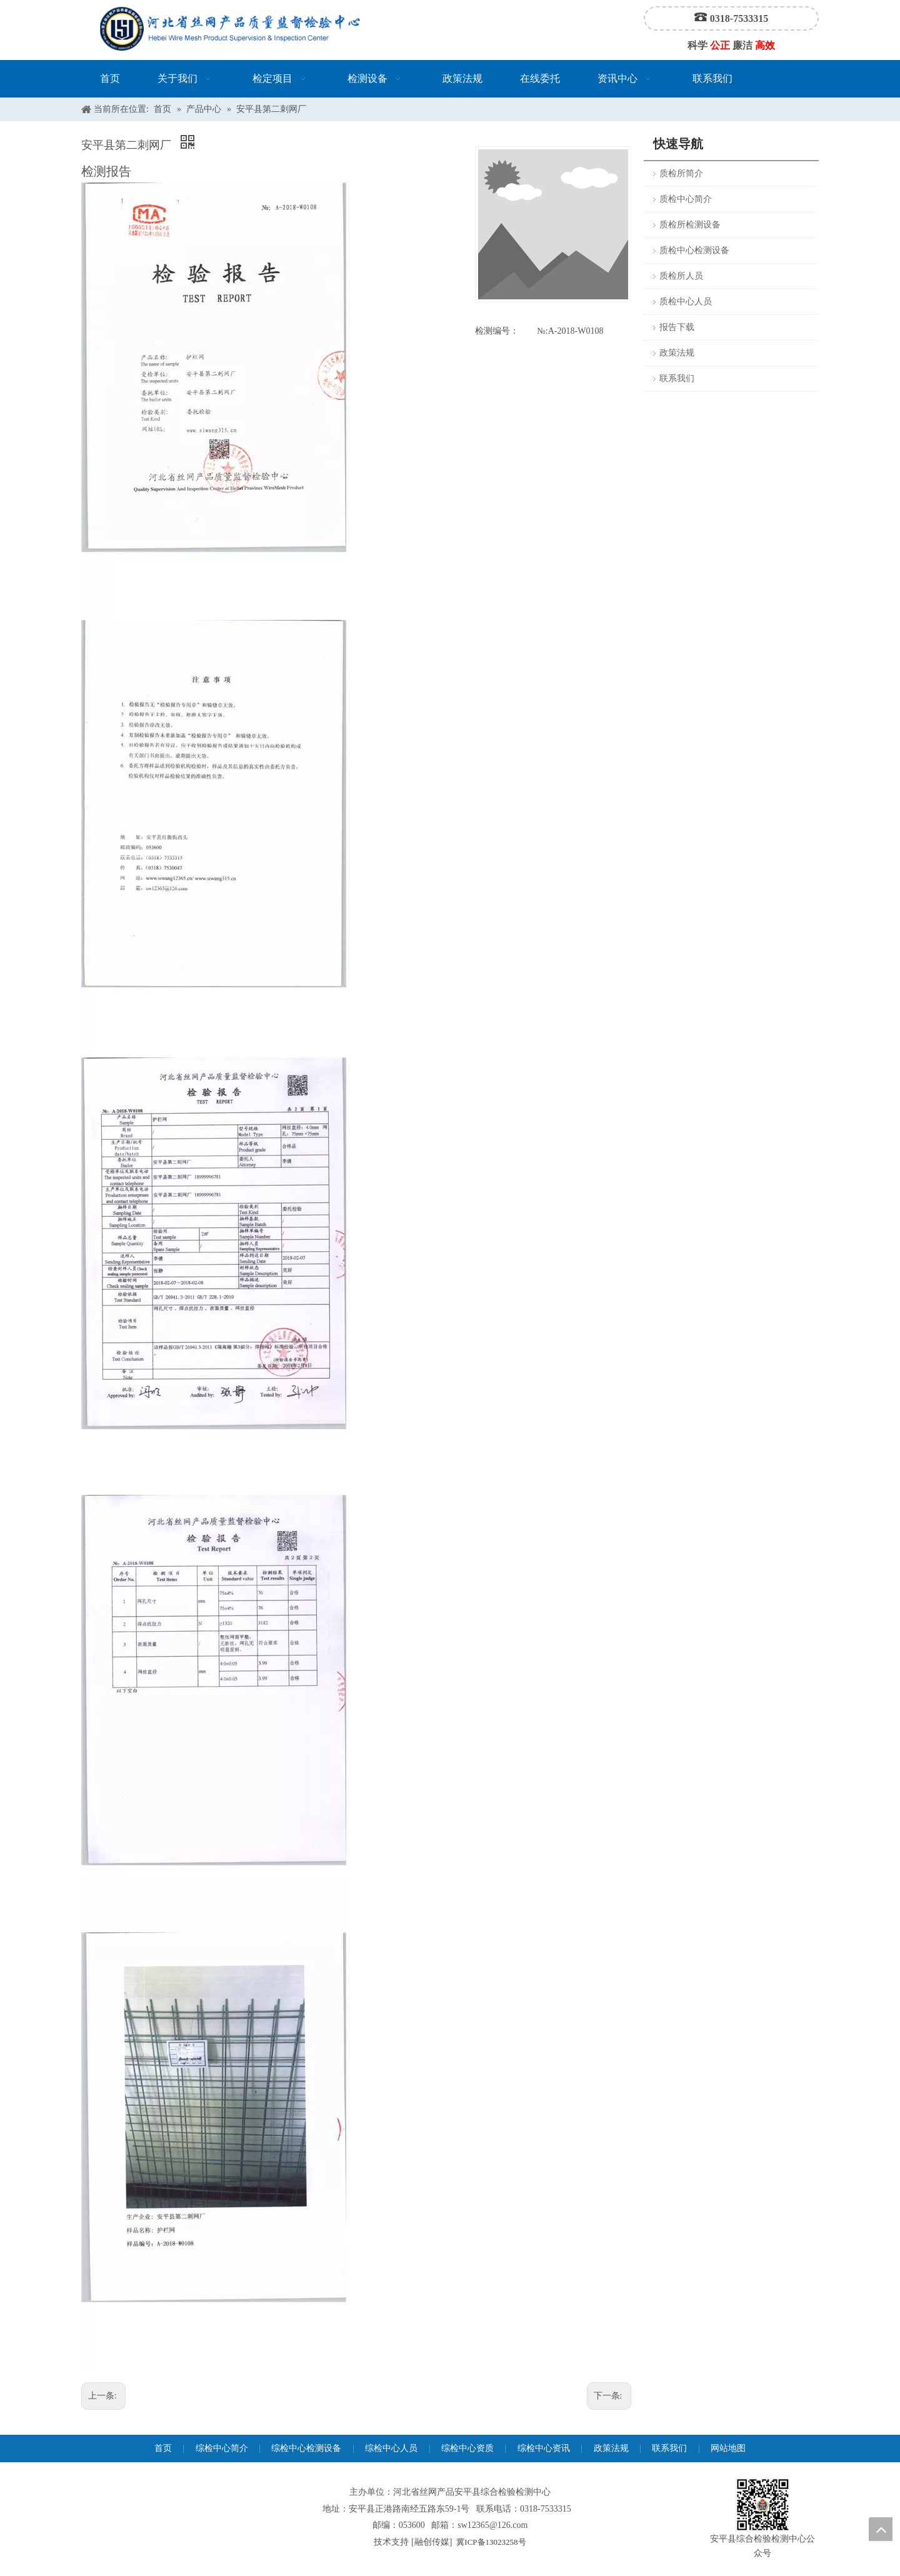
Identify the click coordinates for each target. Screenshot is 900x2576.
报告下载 (676, 327)
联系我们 (676, 378)
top (880, 2529)
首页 (163, 2448)
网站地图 (728, 2448)
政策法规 (676, 352)
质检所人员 (681, 276)
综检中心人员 (391, 2448)
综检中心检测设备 (306, 2448)
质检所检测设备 (690, 224)
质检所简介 (681, 173)
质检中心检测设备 (694, 250)
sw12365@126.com (493, 2525)
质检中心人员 (685, 301)
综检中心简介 (222, 2448)
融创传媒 (431, 2542)
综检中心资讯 (544, 2448)
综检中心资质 (467, 2448)
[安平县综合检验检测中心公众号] (762, 2505)
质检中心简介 (685, 199)
